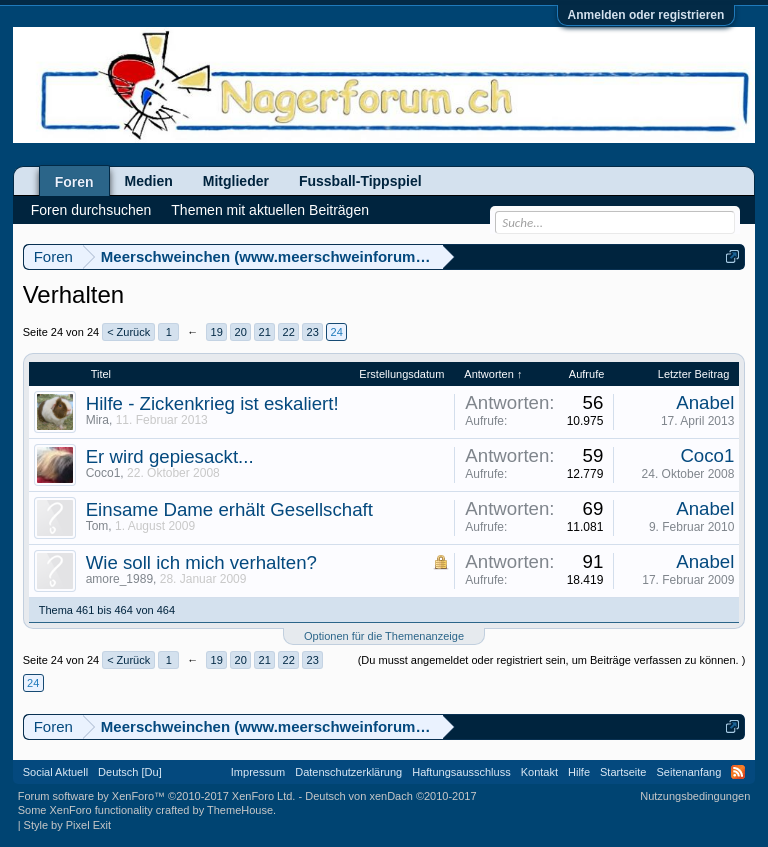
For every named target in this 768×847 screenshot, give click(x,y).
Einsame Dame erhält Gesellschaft (229, 509)
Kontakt (539, 772)
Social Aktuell (55, 772)
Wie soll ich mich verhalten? (201, 562)
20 (241, 332)
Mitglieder (236, 181)
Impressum (258, 772)
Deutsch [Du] (130, 772)
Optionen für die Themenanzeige (384, 636)
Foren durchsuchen (91, 210)
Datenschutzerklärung (348, 772)
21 (265, 332)
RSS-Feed (738, 772)
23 (313, 332)
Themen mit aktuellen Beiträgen (270, 210)
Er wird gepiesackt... (170, 456)
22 (289, 332)
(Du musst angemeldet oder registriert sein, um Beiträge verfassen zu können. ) (552, 660)
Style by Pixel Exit (67, 825)
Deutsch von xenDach (390, 796)
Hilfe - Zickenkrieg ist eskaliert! (212, 403)
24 (337, 332)
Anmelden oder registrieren (646, 15)
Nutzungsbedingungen (695, 796)
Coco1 (103, 473)
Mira (97, 420)
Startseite (623, 772)
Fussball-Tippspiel (360, 181)
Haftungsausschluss (461, 772)
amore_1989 (119, 579)
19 (217, 332)
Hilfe (579, 772)
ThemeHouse (240, 810)
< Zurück (128, 332)
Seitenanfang (688, 772)
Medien (149, 181)
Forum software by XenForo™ (157, 796)
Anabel (705, 402)
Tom (97, 526)
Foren (74, 182)
